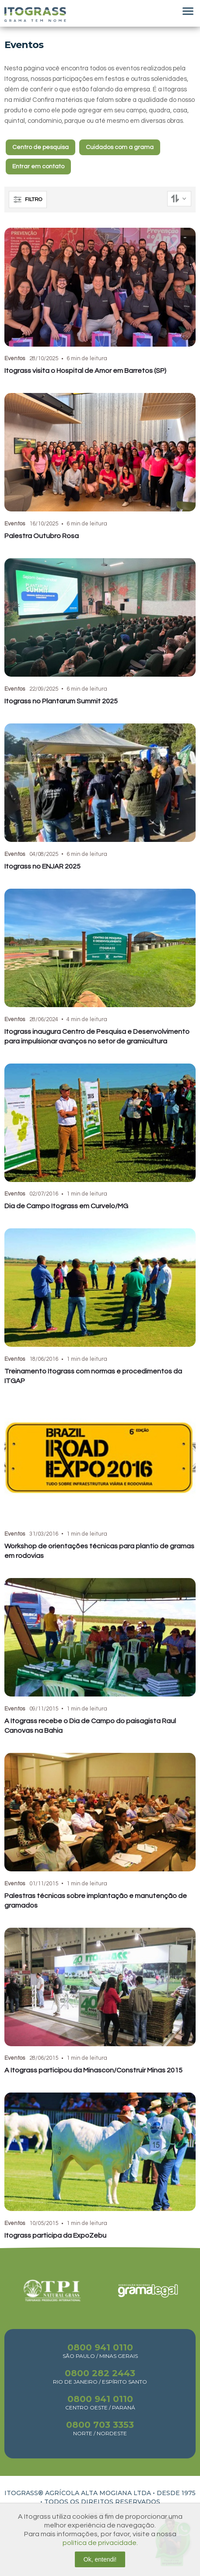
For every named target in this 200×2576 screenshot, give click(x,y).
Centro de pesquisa (40, 147)
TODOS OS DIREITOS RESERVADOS (102, 2502)
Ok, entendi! (100, 2559)
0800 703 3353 (100, 2425)
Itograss (35, 14)
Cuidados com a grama (120, 147)
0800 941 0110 (100, 2347)
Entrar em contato (38, 166)
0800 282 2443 (100, 2373)
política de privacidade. (100, 2542)
